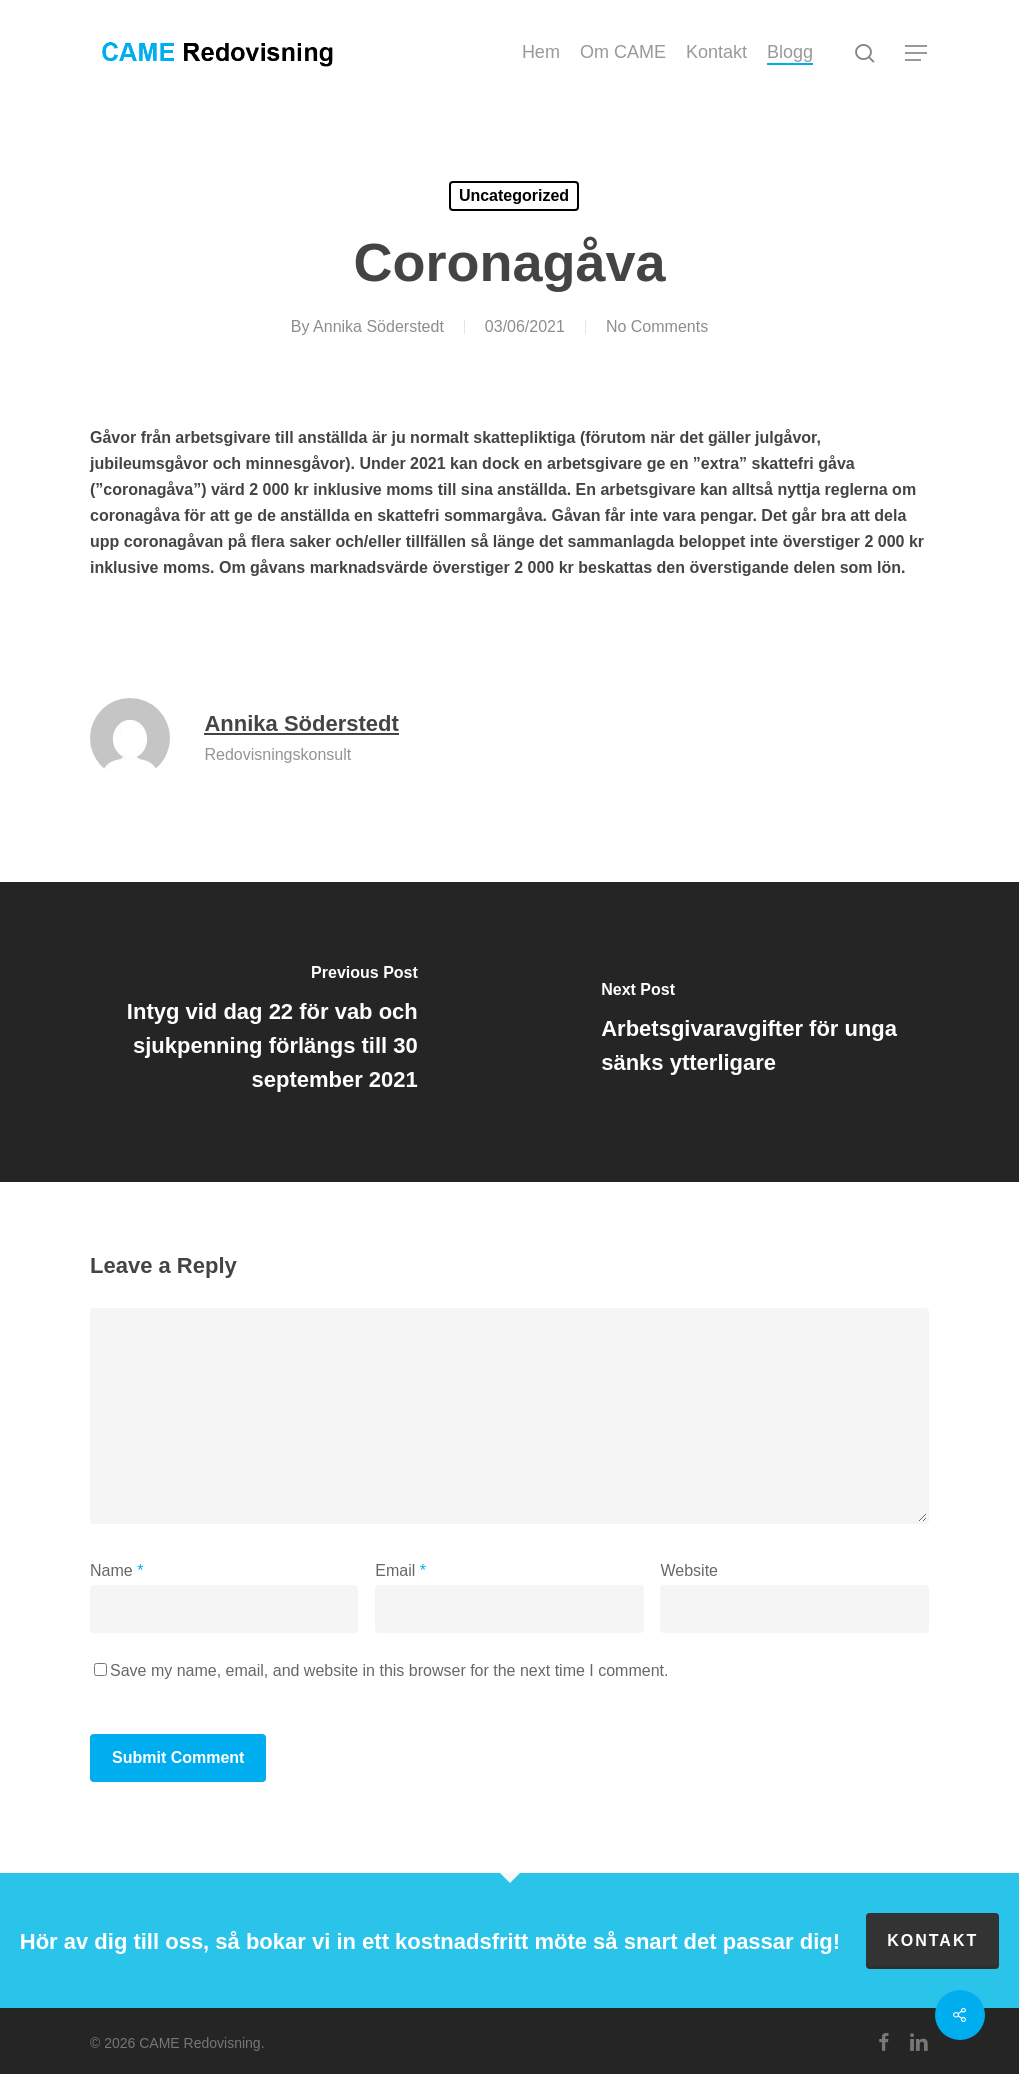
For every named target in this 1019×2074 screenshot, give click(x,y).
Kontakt (932, 1940)
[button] (917, 53)
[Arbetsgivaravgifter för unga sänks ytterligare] (765, 1032)
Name (116, 1570)
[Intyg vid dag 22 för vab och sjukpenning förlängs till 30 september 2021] (255, 1032)
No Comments (657, 326)
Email (400, 1570)
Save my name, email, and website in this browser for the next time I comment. (389, 1670)
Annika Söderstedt (378, 326)
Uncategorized (514, 195)
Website (689, 1570)
